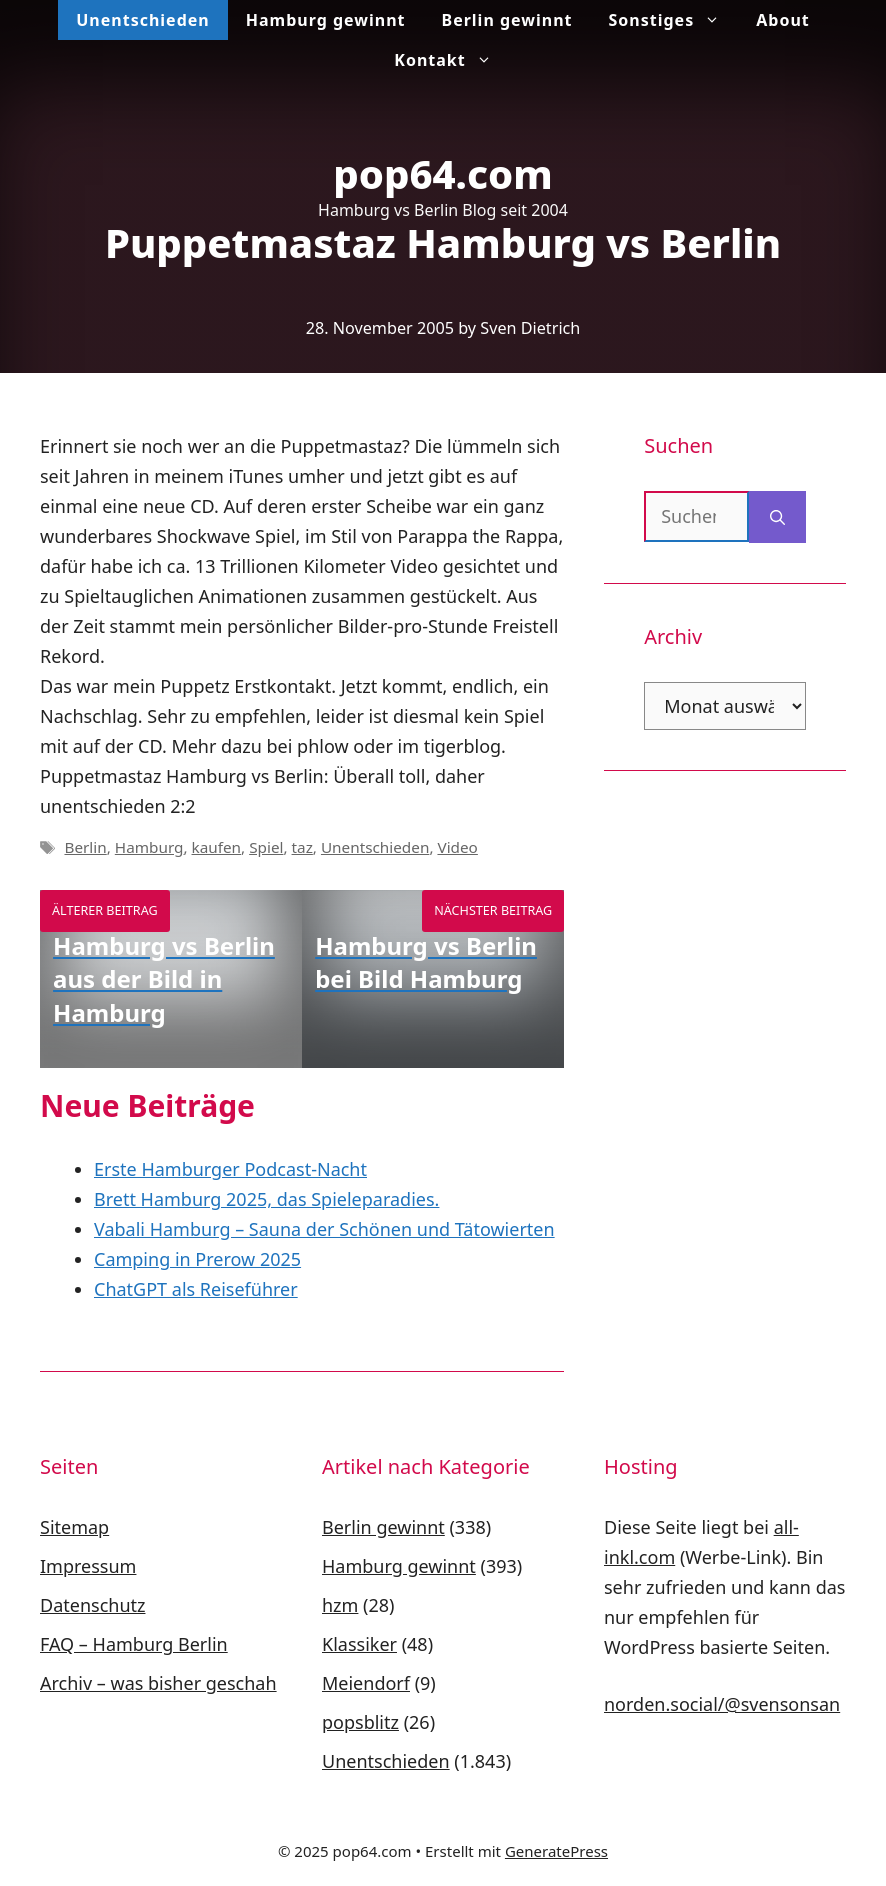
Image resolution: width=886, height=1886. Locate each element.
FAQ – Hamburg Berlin (134, 1644)
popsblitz (360, 1722)
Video (457, 847)
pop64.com (443, 173)
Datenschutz (92, 1605)
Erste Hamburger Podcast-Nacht (230, 1169)
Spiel (266, 847)
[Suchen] (777, 517)
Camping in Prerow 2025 (197, 1259)
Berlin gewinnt (507, 20)
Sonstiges (674, 20)
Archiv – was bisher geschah (158, 1683)
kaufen (217, 847)
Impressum (88, 1566)
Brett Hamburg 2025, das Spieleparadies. (266, 1199)
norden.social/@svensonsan (722, 1704)
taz (302, 847)
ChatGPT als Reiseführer (196, 1289)
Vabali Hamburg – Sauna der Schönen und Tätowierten (324, 1229)
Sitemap (74, 1527)
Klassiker (359, 1644)
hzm (340, 1605)
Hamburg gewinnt (326, 20)
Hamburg (149, 847)
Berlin (85, 847)
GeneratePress (556, 1851)
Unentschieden (142, 20)
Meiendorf (366, 1683)
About (783, 20)
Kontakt (451, 60)
